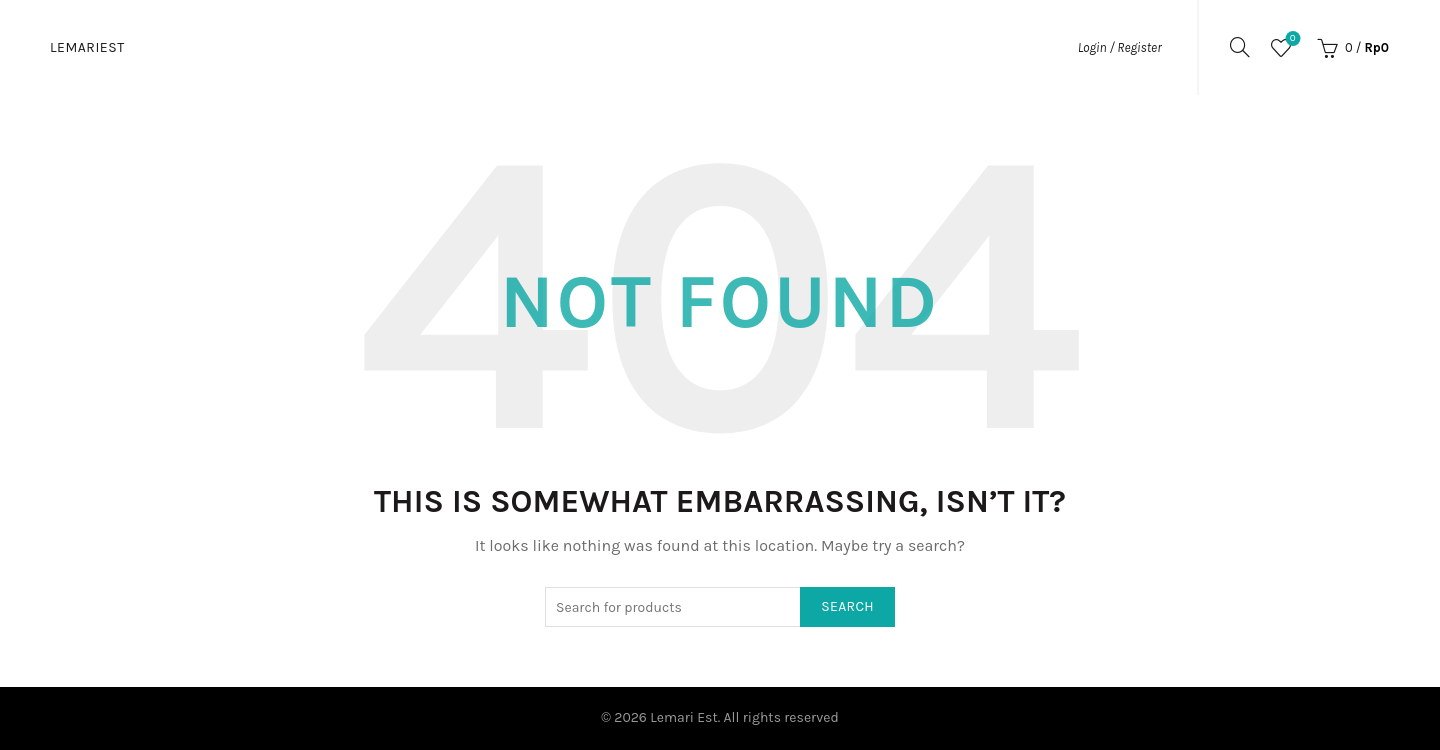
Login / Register (1120, 47)
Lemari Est (684, 717)
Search (847, 606)
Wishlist (1290, 39)
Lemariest (87, 47)
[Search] (1240, 47)
